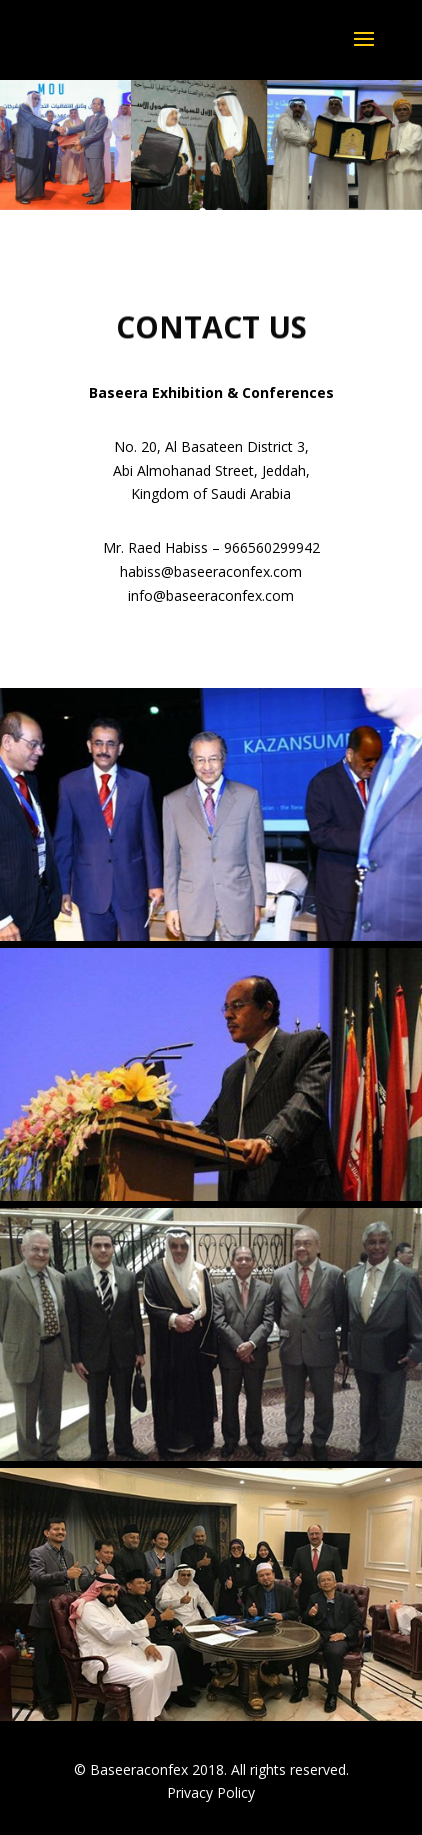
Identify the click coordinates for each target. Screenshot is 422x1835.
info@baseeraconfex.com (211, 595)
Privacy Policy (211, 1792)
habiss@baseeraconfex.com (211, 571)
